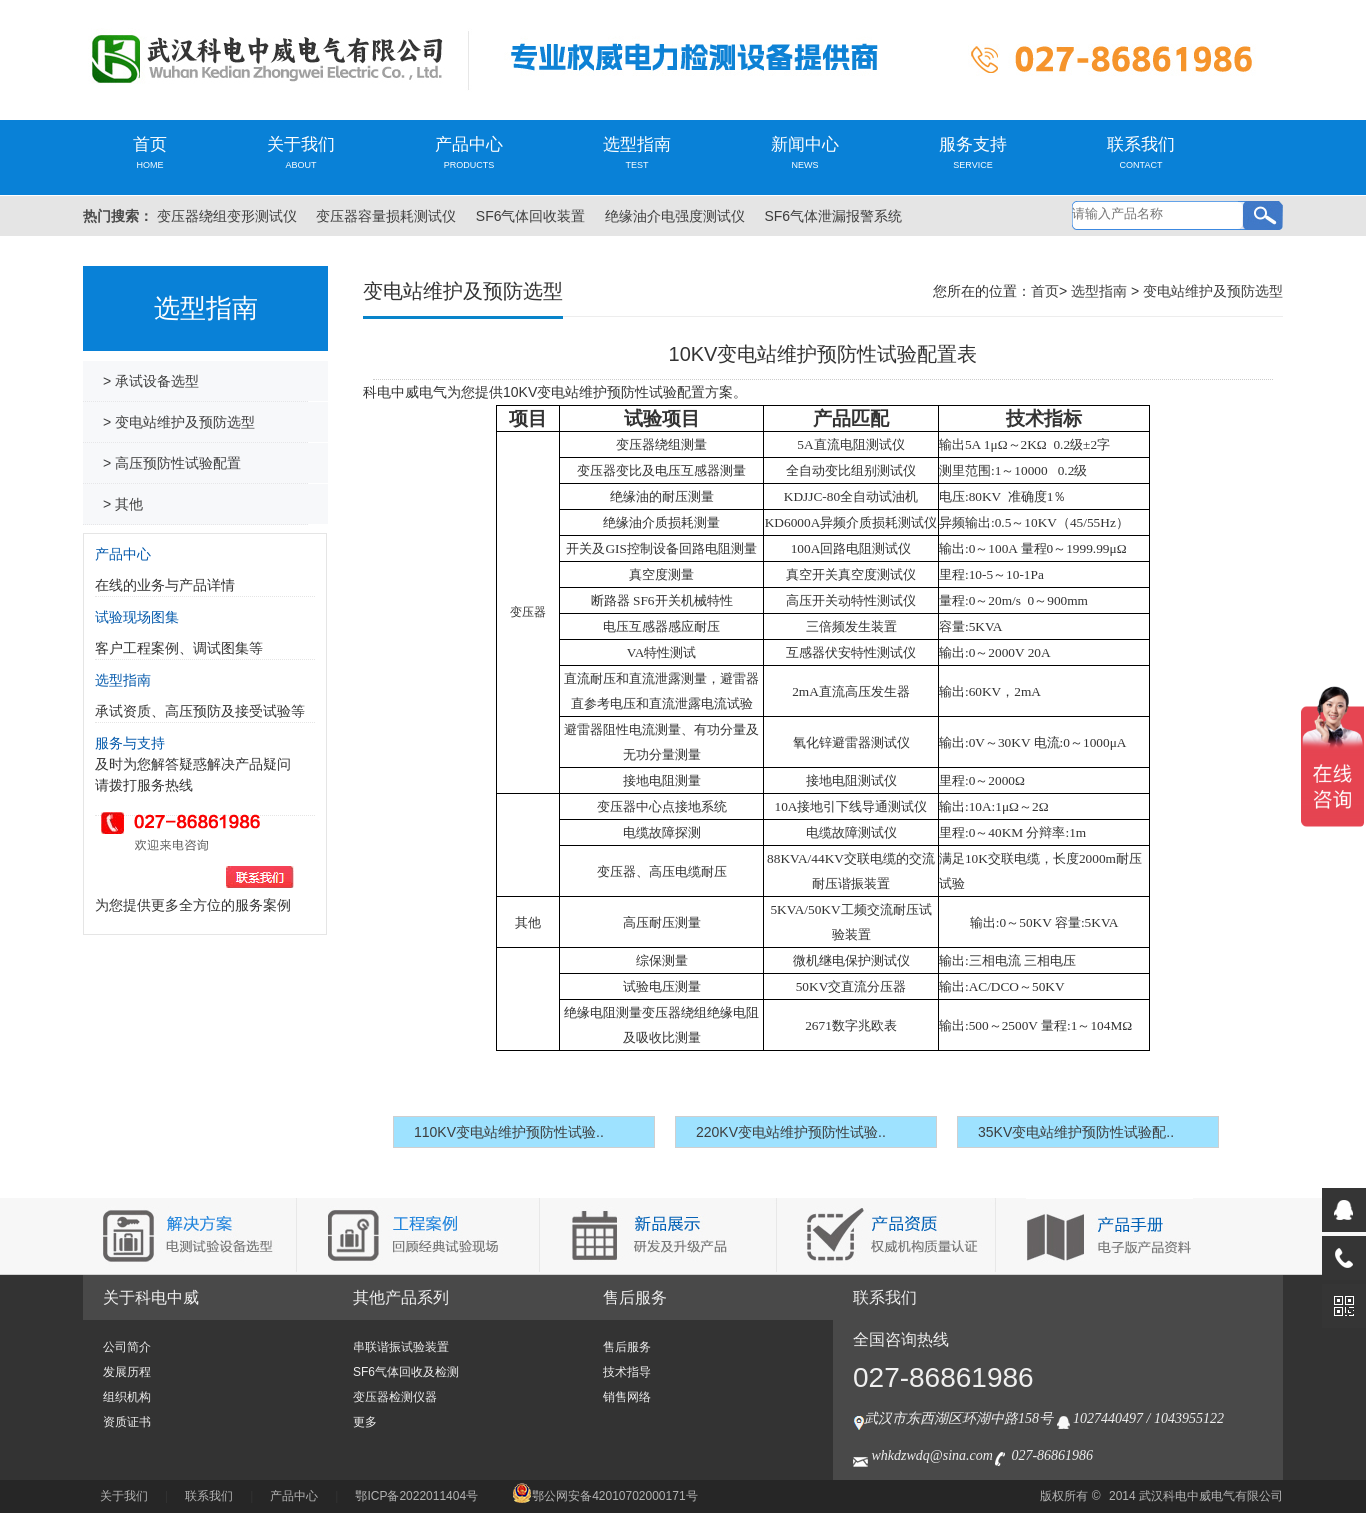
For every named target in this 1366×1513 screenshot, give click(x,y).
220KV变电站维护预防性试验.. (791, 1132)
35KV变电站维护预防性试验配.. (1076, 1132)
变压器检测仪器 (395, 1397)
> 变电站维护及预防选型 (179, 422)
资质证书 (127, 1422)
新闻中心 (805, 152)
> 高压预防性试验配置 (172, 463)
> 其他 (123, 504)
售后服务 (635, 1297)
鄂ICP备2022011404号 (416, 1496)
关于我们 (301, 152)
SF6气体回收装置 (531, 216)
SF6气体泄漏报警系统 (833, 216)
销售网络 (627, 1397)
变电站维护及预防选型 (1213, 291)
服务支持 (973, 152)
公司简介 (127, 1347)
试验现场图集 (137, 617)
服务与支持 (130, 743)
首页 (150, 152)
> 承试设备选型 (151, 381)
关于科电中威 (151, 1297)
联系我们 (1141, 152)
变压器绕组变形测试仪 (227, 216)
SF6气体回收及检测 (406, 1372)
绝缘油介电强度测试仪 (675, 216)
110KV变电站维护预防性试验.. (509, 1132)
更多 (365, 1422)
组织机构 (127, 1397)
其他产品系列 (401, 1297)
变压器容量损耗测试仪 (386, 216)
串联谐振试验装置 (401, 1347)
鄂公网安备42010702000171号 (604, 1496)
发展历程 (127, 1372)
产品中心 (469, 152)
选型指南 (637, 152)
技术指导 (627, 1372)
